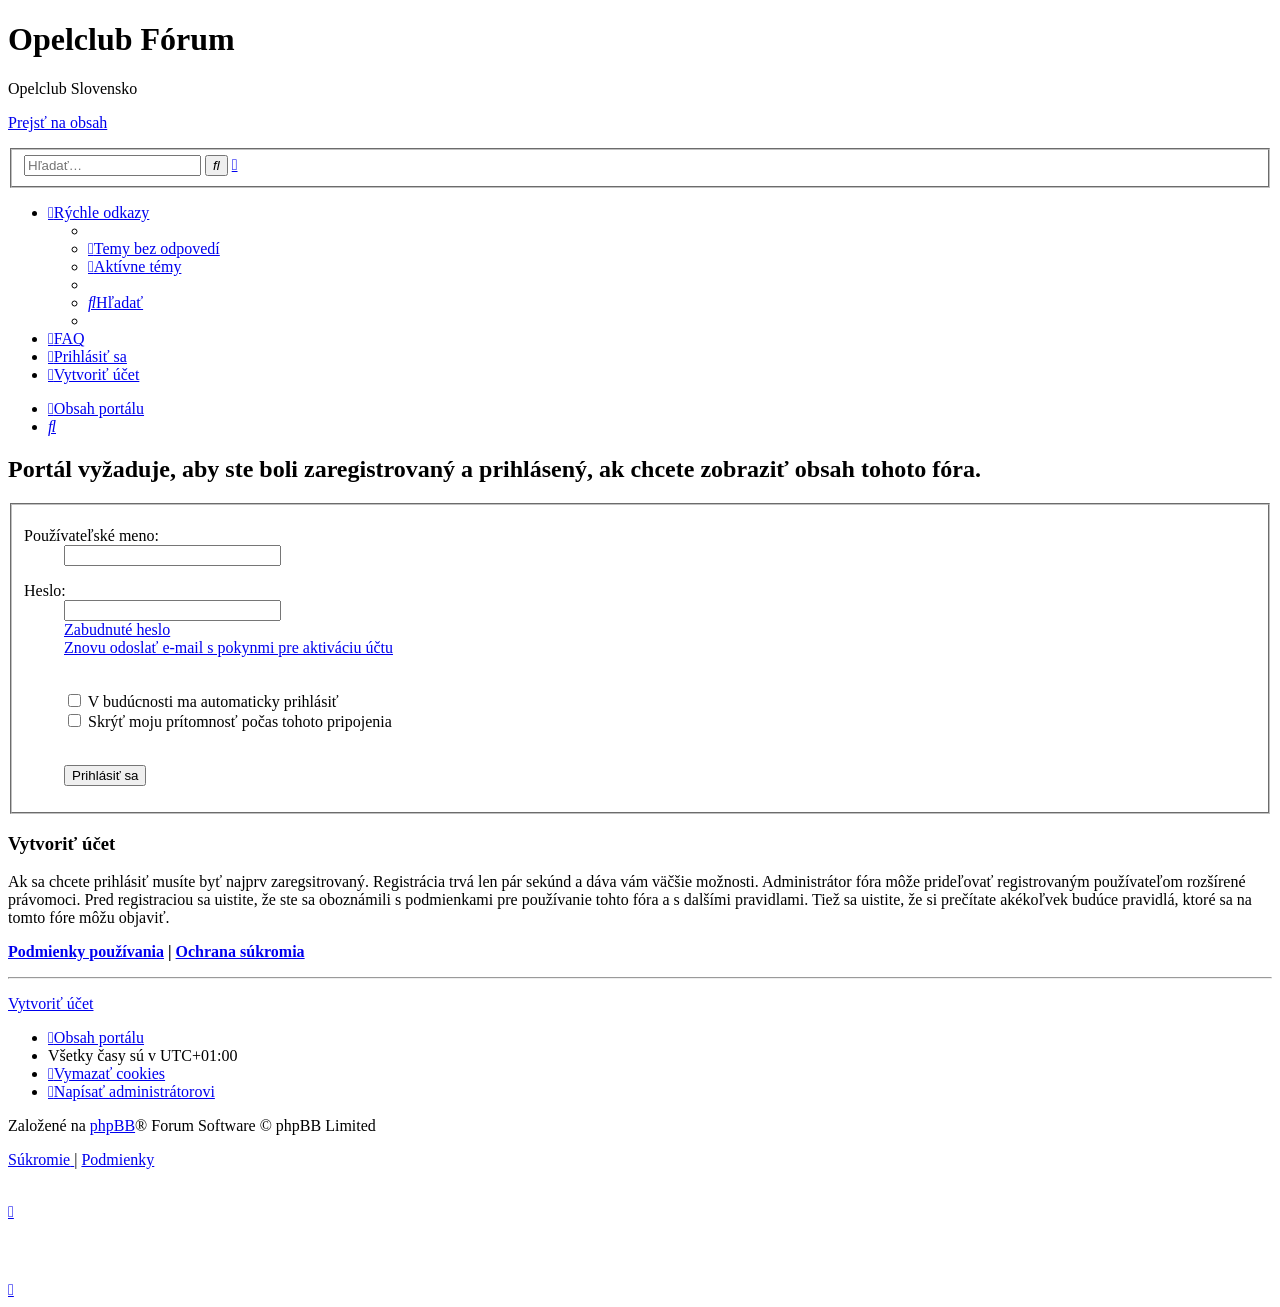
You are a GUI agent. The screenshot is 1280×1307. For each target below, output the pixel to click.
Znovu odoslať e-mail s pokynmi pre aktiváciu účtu (228, 647)
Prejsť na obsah (57, 122)
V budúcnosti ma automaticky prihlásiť (203, 701)
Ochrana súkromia (240, 951)
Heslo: (45, 590)
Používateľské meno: (91, 535)
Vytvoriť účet (50, 1003)
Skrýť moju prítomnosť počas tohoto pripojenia (230, 721)
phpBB (112, 1125)
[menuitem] (154, 248)
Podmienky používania (86, 951)
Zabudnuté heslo (117, 629)
